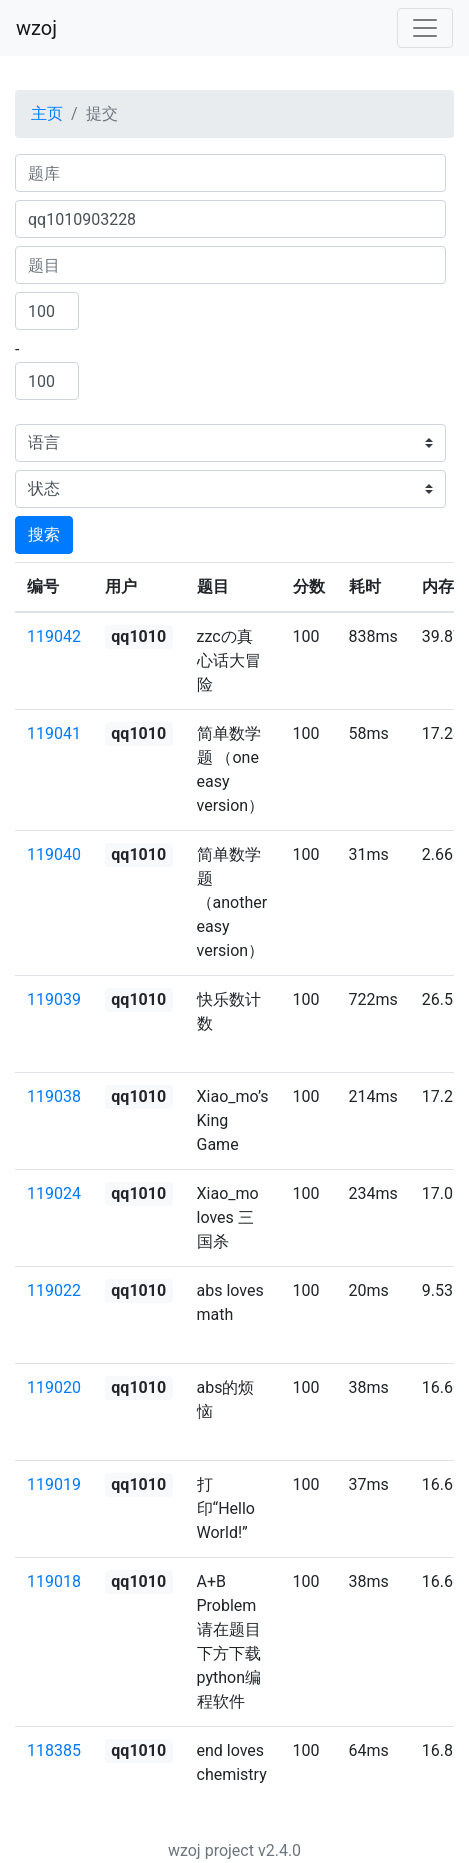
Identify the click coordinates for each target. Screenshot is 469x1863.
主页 (47, 113)
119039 (54, 999)
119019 (54, 1484)
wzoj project (211, 1850)
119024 (54, 1193)
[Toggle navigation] (425, 28)
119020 (54, 1387)
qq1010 (138, 636)
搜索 (44, 534)
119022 (54, 1290)
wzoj (36, 28)
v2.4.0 (279, 1850)
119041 (54, 733)
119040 (54, 854)
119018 (54, 1581)
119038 (54, 1096)
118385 (54, 1750)
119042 (54, 636)
